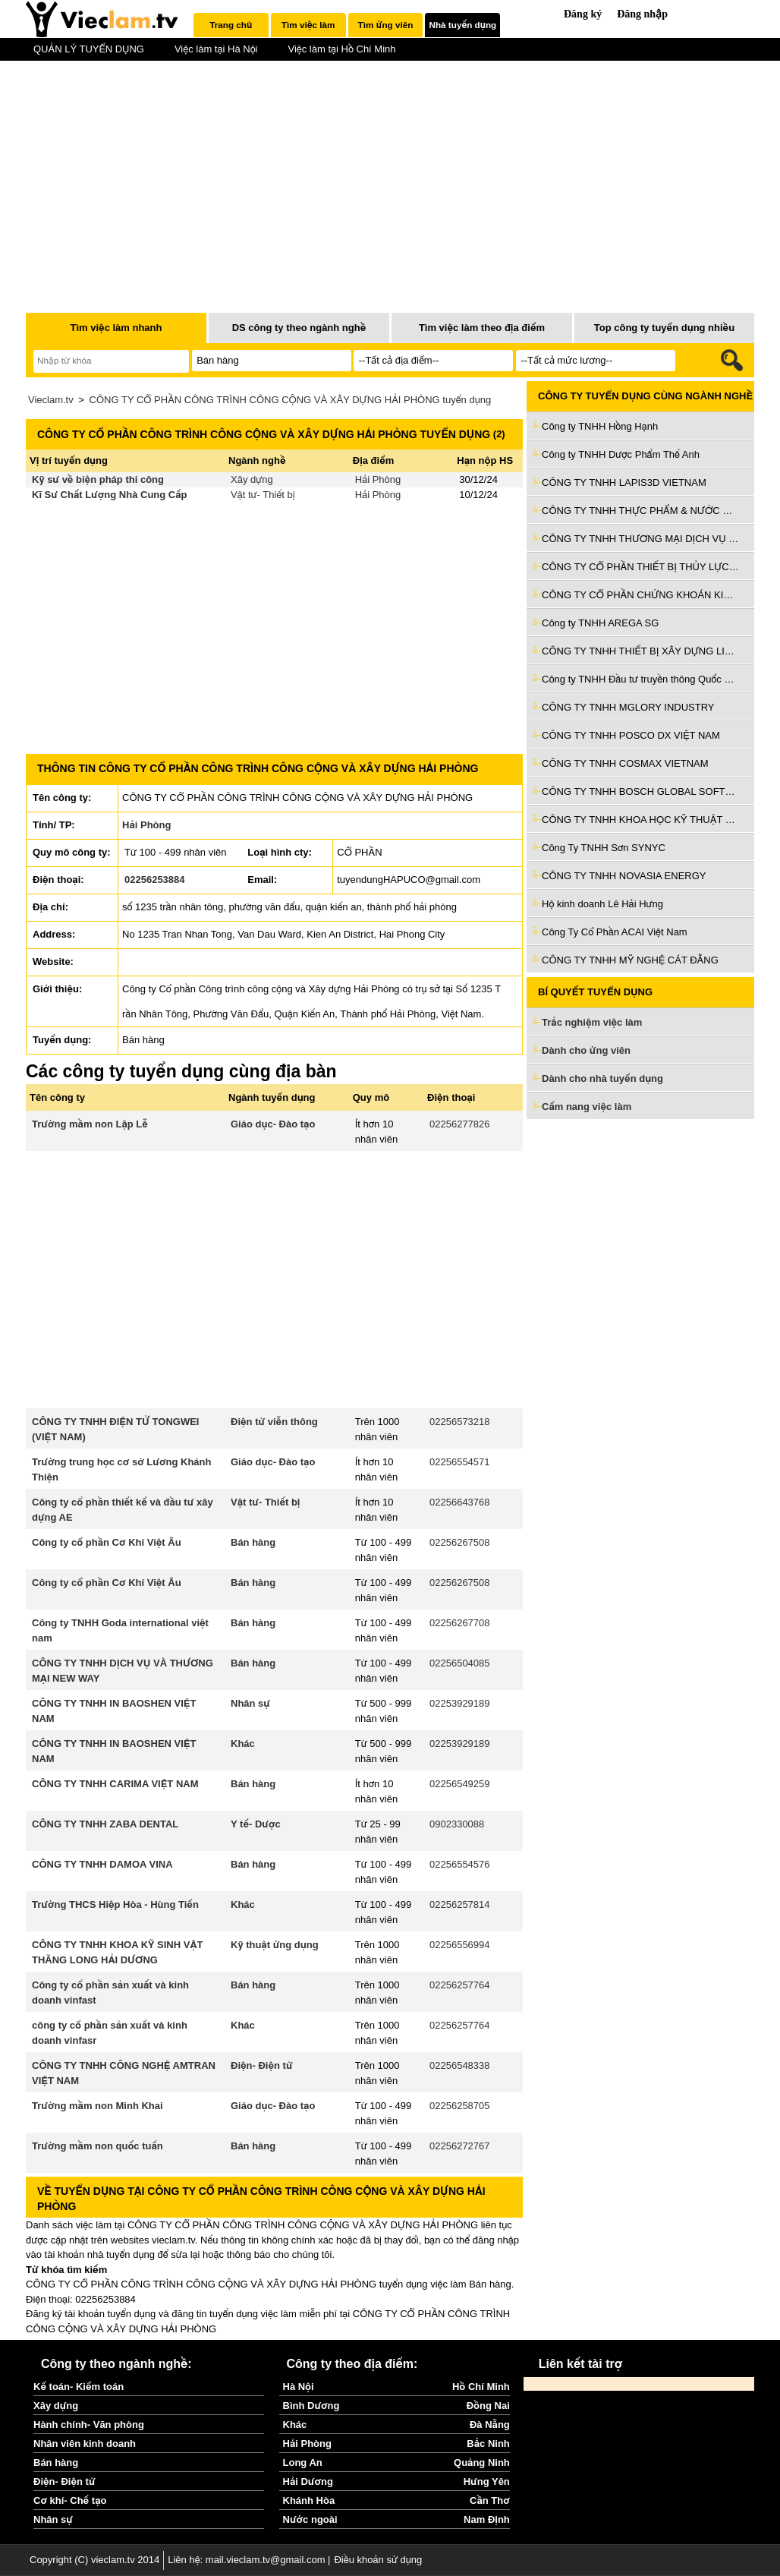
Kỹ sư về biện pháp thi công (98, 479)
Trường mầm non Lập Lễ (90, 1124)
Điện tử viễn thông (274, 1421)
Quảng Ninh (482, 2462)
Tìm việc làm (308, 25)
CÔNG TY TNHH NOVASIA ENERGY (624, 875)
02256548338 (459, 2065)
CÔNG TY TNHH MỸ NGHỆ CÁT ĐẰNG (630, 960)
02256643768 (459, 1502)
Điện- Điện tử (262, 2065)
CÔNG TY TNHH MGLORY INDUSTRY (628, 707)
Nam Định (487, 2519)
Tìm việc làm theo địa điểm (482, 327)
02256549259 (459, 1783)
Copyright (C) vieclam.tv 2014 (94, 2559)
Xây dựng (252, 479)
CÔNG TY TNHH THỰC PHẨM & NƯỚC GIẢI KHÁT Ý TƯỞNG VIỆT (640, 510)
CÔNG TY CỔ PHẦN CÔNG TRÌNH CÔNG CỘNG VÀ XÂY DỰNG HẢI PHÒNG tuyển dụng (291, 399)
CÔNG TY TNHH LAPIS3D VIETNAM (624, 482)
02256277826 (459, 1124)
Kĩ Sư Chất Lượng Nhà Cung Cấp (109, 494)
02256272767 (459, 2146)
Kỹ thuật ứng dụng (275, 1944)
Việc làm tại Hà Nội (216, 49)
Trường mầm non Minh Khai (97, 2105)
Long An (302, 2462)
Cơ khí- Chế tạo (69, 2500)
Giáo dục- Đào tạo (273, 1124)
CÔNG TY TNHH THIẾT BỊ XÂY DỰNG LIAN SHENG (640, 651)
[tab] (231, 25)
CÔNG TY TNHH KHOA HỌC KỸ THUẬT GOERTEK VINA (640, 819)
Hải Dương (308, 2481)
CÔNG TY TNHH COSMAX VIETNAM (625, 763)
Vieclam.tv (51, 399)
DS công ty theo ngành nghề (299, 327)
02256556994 (459, 1944)
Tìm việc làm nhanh (116, 327)
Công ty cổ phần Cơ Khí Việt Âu (106, 1542)
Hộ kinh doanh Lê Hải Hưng (602, 904)
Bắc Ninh (488, 2443)
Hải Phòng (378, 479)
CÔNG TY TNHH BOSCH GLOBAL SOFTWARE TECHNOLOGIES (640, 791)
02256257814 (459, 1904)
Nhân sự (250, 1703)
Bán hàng (253, 1542)
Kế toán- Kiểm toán (78, 2386)
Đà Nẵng (490, 2424)
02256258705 (459, 2105)
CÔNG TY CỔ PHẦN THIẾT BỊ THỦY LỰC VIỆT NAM (640, 566)
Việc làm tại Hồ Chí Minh (341, 49)
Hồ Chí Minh (481, 2386)
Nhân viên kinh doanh (84, 2443)
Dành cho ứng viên (586, 1050)
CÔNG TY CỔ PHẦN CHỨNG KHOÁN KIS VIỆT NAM (640, 595)
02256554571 (459, 1462)
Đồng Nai (488, 2405)
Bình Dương (311, 2405)
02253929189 (459, 1703)
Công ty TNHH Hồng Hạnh (600, 426)
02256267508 (459, 1542)
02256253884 (154, 879)
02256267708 (459, 1623)
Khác (243, 1743)
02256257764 (459, 1985)
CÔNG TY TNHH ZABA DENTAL (105, 1824)
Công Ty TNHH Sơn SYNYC (603, 847)
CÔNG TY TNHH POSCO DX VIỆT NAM (631, 735)
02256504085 (459, 1663)
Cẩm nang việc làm (586, 1106)
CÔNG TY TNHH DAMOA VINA (102, 1864)
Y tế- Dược (256, 1824)
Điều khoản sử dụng (378, 2559)
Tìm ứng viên (386, 25)
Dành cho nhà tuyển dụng (602, 1078)
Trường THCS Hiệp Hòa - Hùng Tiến (115, 1904)
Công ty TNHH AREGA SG (600, 623)
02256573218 (459, 1421)
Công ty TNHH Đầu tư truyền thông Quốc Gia (640, 679)
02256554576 (459, 1864)
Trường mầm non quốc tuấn (97, 2146)
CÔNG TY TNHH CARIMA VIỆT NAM (115, 1783)
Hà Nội (298, 2386)
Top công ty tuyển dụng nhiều (664, 327)
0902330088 (456, 1824)
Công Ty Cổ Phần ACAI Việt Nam (614, 932)
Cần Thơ (490, 2500)
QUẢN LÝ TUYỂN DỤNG (88, 49)
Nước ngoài (310, 2519)
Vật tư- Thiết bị (263, 494)
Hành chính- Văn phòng (88, 2424)
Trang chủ (230, 25)
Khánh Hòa (309, 2500)
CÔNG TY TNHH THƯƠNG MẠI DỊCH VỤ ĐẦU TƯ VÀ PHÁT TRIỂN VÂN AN (640, 538)
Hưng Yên (487, 2481)
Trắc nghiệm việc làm (601, 1023)
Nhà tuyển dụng (463, 25)
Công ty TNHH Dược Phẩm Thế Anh (621, 454)
